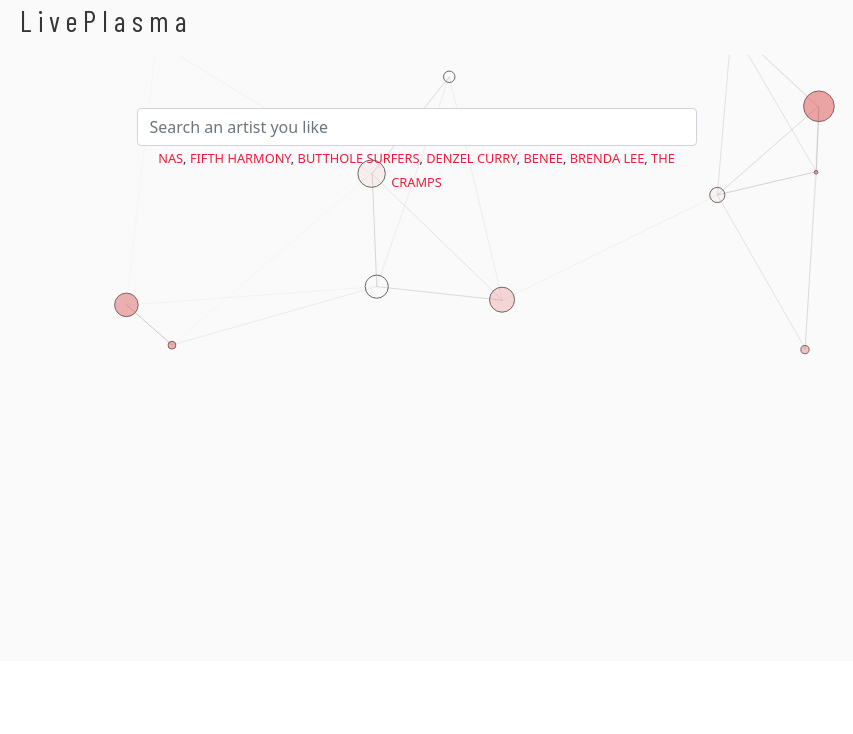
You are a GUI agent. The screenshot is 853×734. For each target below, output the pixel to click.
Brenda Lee (607, 158)
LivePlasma (106, 20)
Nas (170, 158)
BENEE (543, 158)
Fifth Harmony (240, 158)
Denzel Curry (471, 158)
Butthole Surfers (359, 158)
